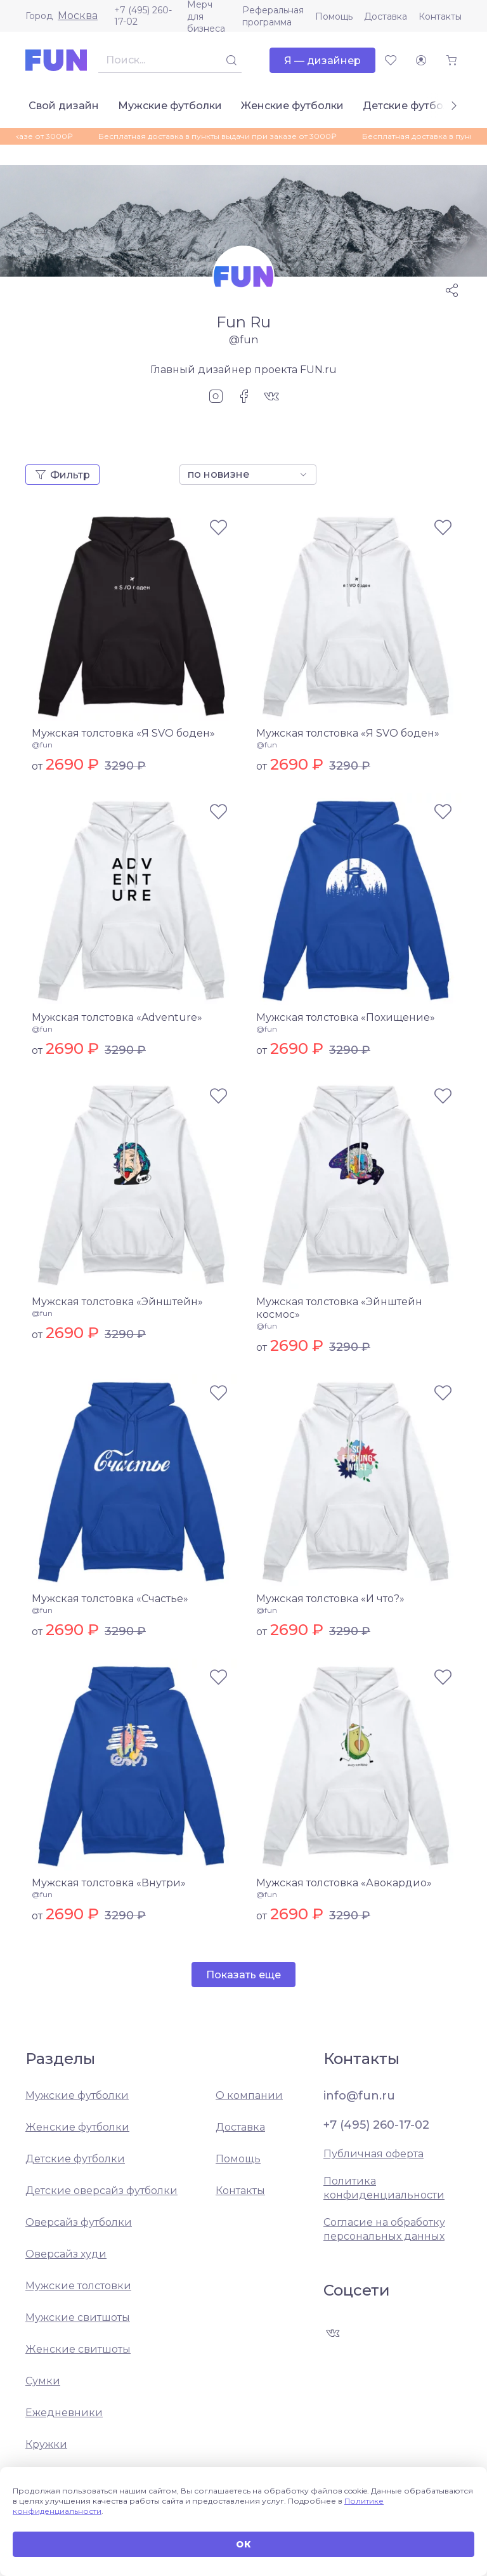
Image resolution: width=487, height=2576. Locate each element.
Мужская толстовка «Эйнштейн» (117, 1302)
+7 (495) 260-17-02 (143, 15)
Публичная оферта (373, 2154)
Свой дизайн (64, 106)
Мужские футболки (170, 106)
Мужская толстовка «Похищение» (345, 1017)
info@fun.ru (359, 2096)
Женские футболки (292, 106)
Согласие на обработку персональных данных (384, 2229)
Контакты (440, 16)
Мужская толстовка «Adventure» (117, 1017)
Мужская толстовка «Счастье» (110, 1599)
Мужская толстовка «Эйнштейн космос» (339, 1308)
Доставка (385, 16)
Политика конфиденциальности (384, 2188)
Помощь (334, 16)
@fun (42, 744)
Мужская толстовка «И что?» (330, 1599)
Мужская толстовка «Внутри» (109, 1883)
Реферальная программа (273, 16)
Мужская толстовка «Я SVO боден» (123, 733)
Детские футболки (412, 106)
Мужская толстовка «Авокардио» (344, 1883)
